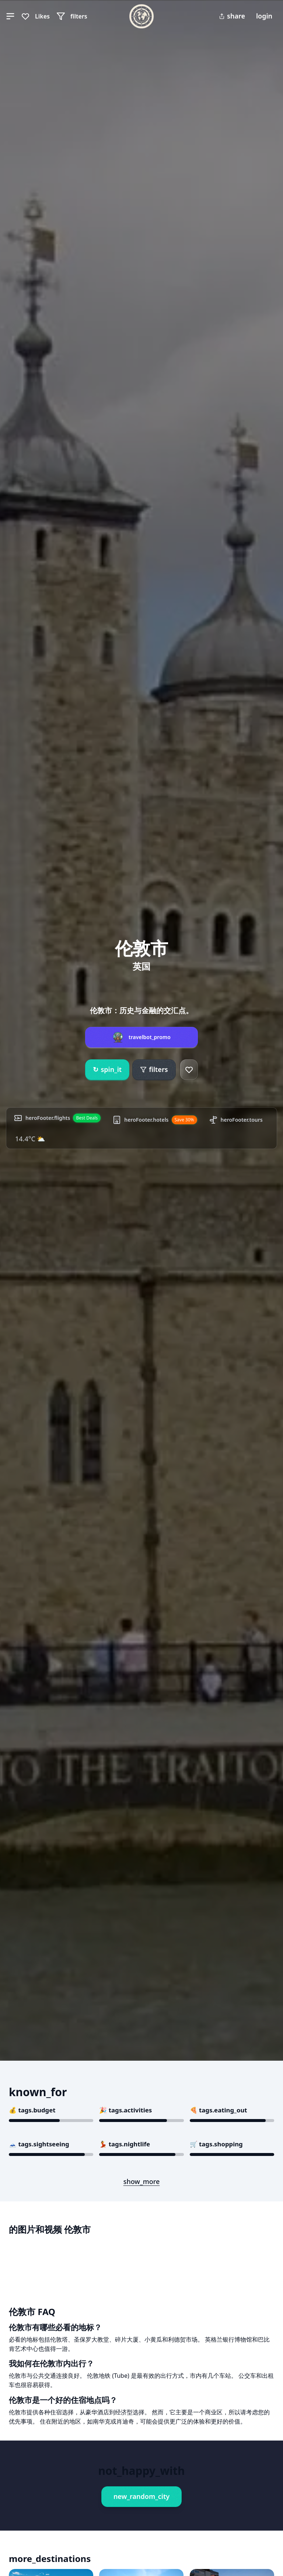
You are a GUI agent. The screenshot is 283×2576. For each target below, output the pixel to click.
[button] (10, 16)
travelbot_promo (150, 1037)
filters (154, 1069)
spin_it (107, 1070)
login (264, 15)
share (232, 15)
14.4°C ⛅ (30, 1138)
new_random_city (141, 2496)
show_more (141, 2181)
